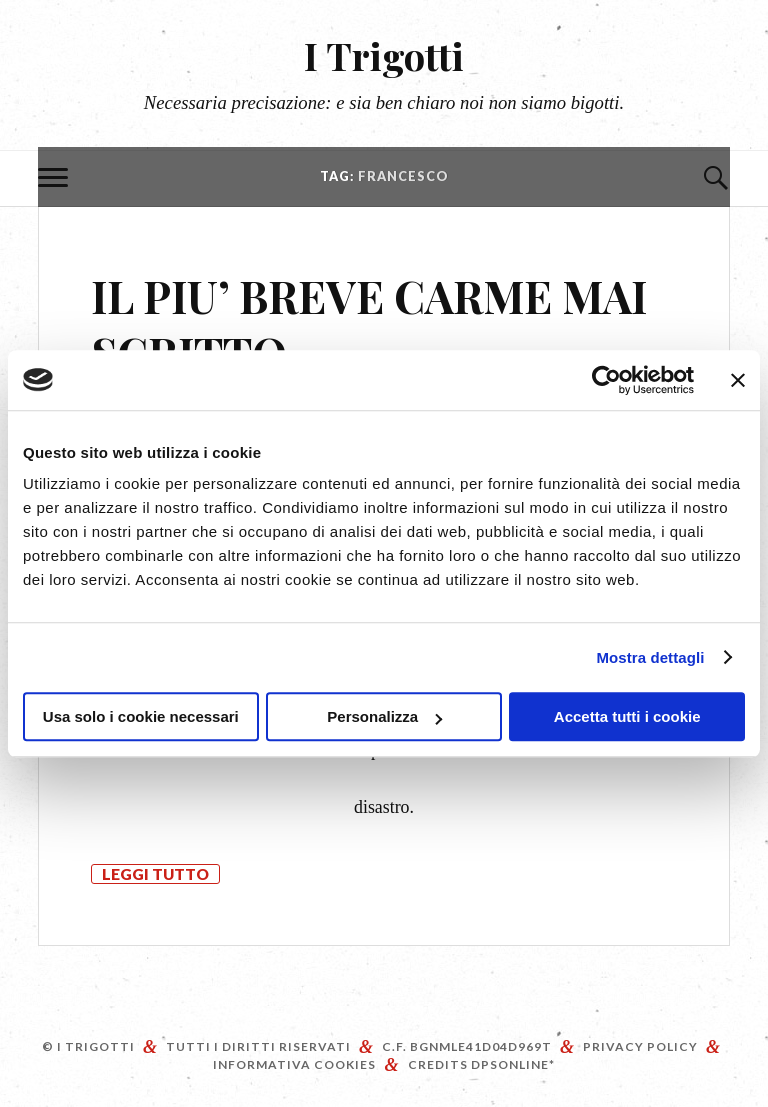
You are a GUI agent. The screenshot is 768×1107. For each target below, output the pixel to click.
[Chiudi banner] (738, 380)
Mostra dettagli (650, 657)
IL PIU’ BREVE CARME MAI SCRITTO (369, 324)
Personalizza (384, 716)
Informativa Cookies (294, 1064)
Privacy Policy (640, 1046)
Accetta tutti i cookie (627, 716)
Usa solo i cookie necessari (141, 716)
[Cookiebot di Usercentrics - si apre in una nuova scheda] (606, 380)
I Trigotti (384, 55)
